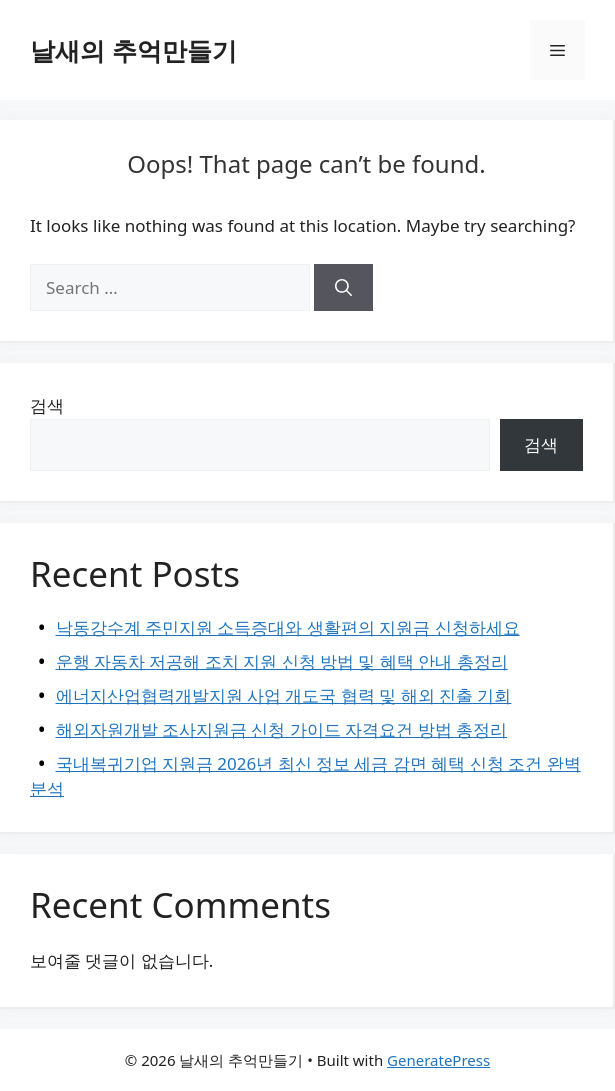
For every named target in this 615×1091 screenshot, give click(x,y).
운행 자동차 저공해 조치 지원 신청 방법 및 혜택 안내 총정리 (282, 661)
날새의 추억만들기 (133, 50)
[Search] (343, 288)
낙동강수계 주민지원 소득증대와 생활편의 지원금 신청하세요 (288, 627)
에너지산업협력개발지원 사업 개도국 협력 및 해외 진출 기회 (284, 695)
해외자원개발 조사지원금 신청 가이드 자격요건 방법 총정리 (282, 729)
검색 (47, 405)
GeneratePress (438, 1060)
